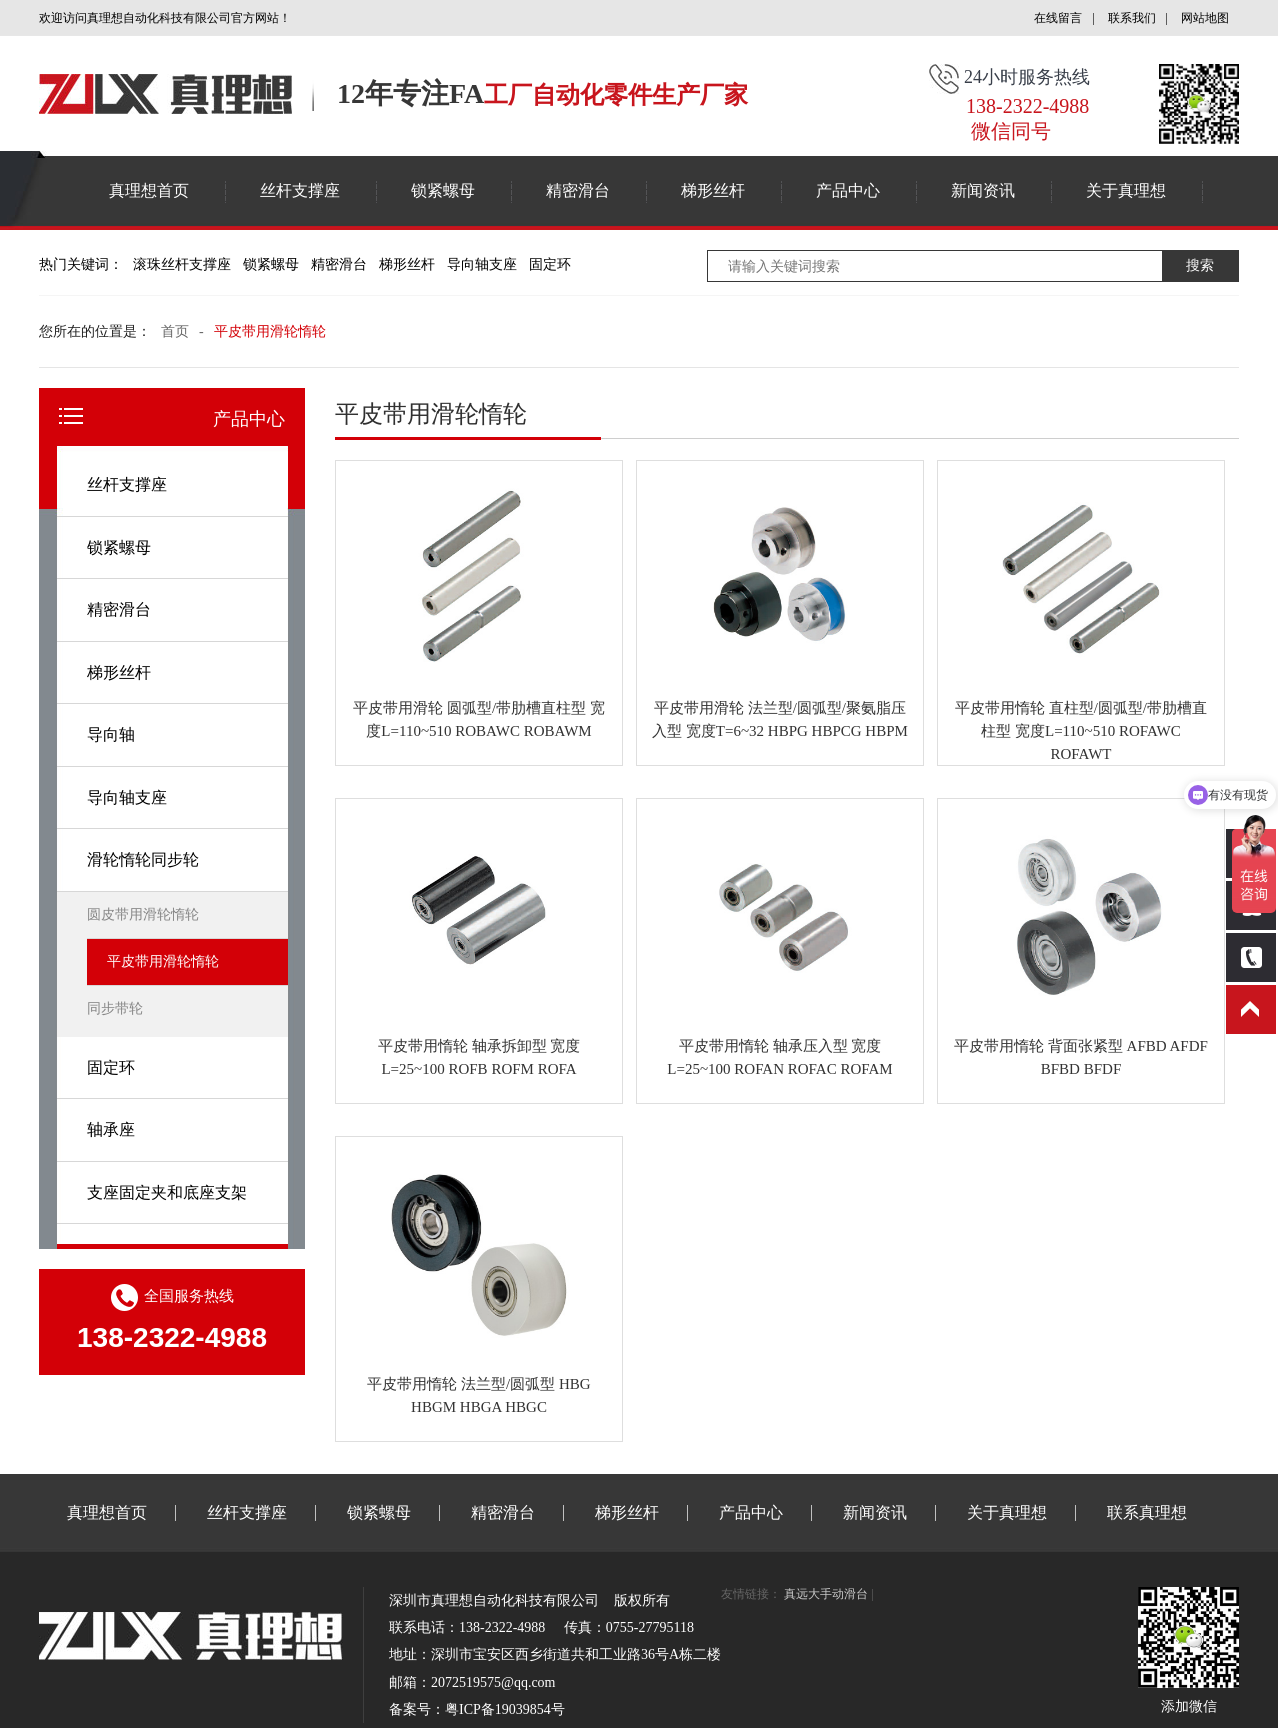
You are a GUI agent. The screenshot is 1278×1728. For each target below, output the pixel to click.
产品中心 (848, 190)
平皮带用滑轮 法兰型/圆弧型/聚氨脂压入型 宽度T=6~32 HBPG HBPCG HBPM (780, 719)
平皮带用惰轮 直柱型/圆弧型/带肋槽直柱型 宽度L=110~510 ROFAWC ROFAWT (1081, 731)
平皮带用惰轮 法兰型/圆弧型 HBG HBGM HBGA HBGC (478, 1395)
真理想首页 (149, 190)
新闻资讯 (983, 190)
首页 (175, 331)
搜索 (1200, 265)
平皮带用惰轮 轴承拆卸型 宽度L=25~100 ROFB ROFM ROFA (479, 1057)
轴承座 (111, 1129)
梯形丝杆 (713, 190)
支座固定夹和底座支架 (167, 1192)
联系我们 (1132, 18)
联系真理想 (1147, 1512)
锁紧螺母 (443, 190)
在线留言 (1058, 18)
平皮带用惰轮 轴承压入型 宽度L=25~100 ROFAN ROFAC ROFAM (779, 1057)
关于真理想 (1126, 190)
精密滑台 (578, 190)
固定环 (550, 264)
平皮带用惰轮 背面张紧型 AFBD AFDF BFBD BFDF (1081, 1057)
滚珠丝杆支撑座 (182, 264)
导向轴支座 (482, 264)
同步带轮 (115, 1008)
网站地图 (1205, 18)
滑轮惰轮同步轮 (143, 859)
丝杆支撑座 (300, 190)
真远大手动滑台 (826, 1594)
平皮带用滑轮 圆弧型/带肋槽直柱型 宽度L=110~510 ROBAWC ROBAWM (479, 719)
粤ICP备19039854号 (505, 1709)
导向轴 (111, 734)
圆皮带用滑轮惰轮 (143, 914)
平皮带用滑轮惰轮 (270, 331)
